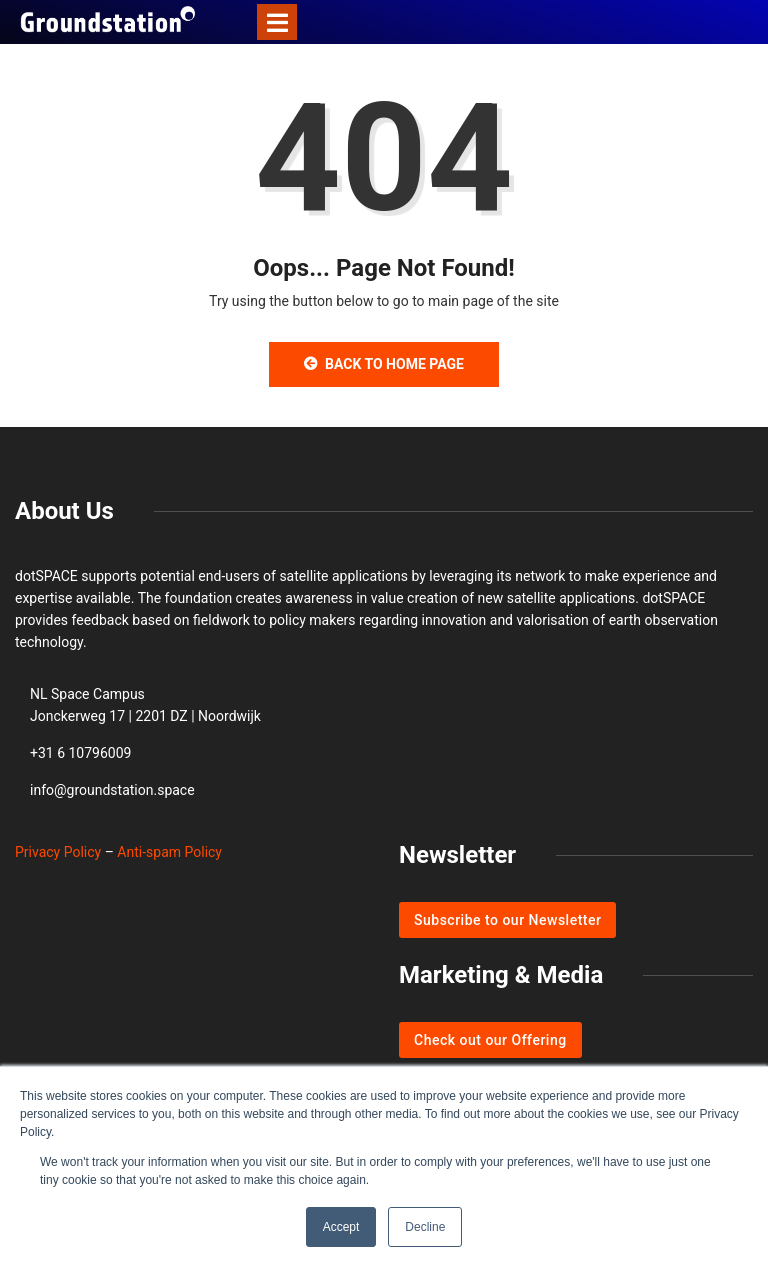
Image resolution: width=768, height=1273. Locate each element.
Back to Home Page (384, 364)
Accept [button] (341, 1227)
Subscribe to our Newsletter (507, 920)
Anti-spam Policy (169, 852)
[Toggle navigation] (277, 22)
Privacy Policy (58, 852)
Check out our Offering (490, 1040)
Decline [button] (425, 1227)
